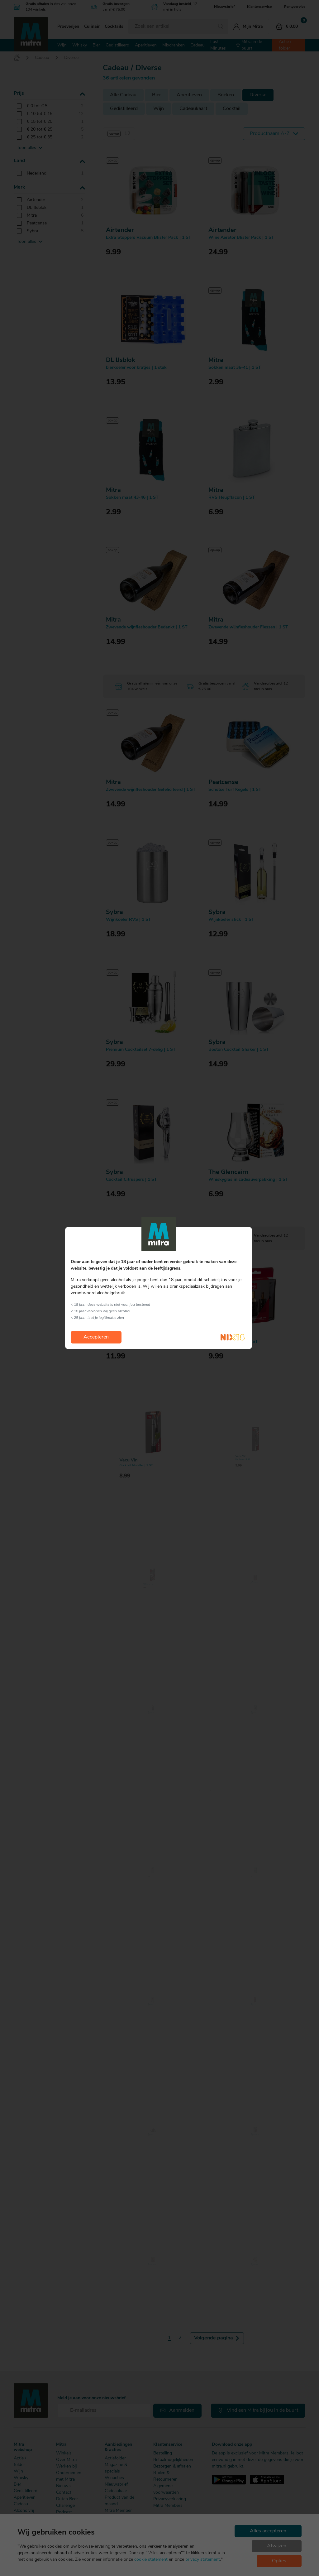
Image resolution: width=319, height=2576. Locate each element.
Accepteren (96, 1337)
